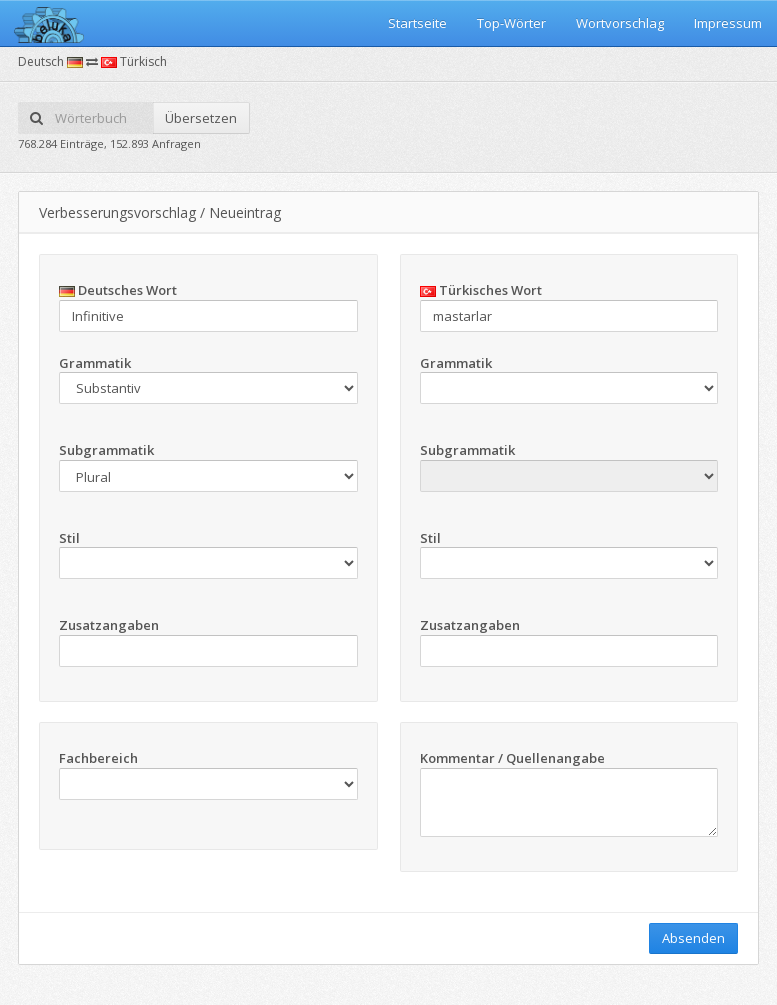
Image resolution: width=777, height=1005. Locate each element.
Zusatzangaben (109, 625)
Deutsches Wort (118, 290)
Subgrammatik (106, 450)
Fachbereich (98, 758)
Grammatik (95, 363)
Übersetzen (201, 118)
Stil (69, 538)
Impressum (728, 23)
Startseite (417, 23)
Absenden (693, 938)
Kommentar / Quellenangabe (512, 758)
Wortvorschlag (620, 23)
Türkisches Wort (481, 290)
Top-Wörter (511, 23)
